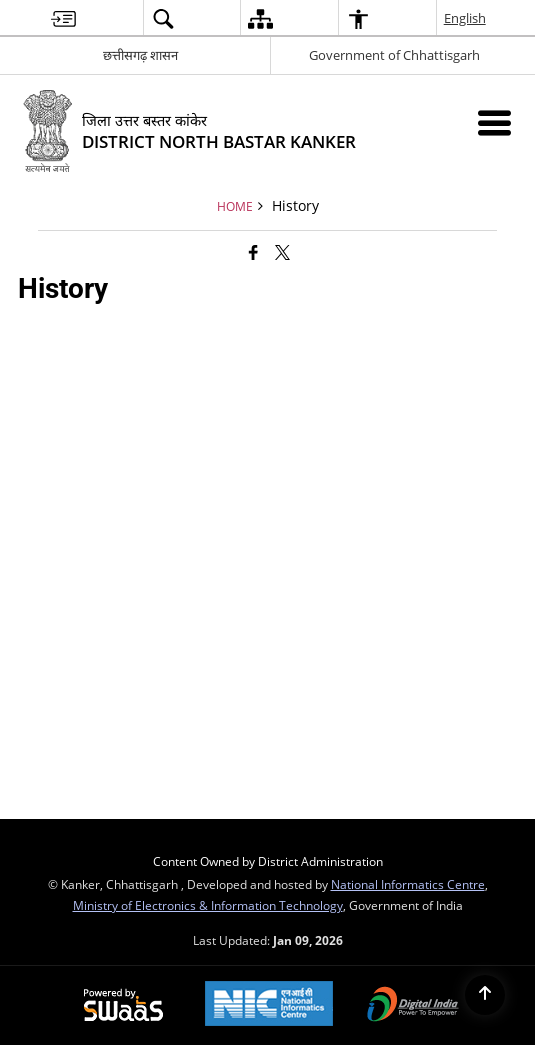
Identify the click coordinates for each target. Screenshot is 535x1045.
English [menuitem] (466, 18)
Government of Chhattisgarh (394, 55)
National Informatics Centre (408, 884)
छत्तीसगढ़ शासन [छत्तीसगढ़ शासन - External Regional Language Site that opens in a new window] (140, 55)
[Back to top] (485, 995)
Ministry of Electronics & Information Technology (208, 905)
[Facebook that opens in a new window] (253, 252)
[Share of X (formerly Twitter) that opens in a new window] (282, 252)
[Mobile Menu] (494, 122)
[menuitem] (63, 18)
